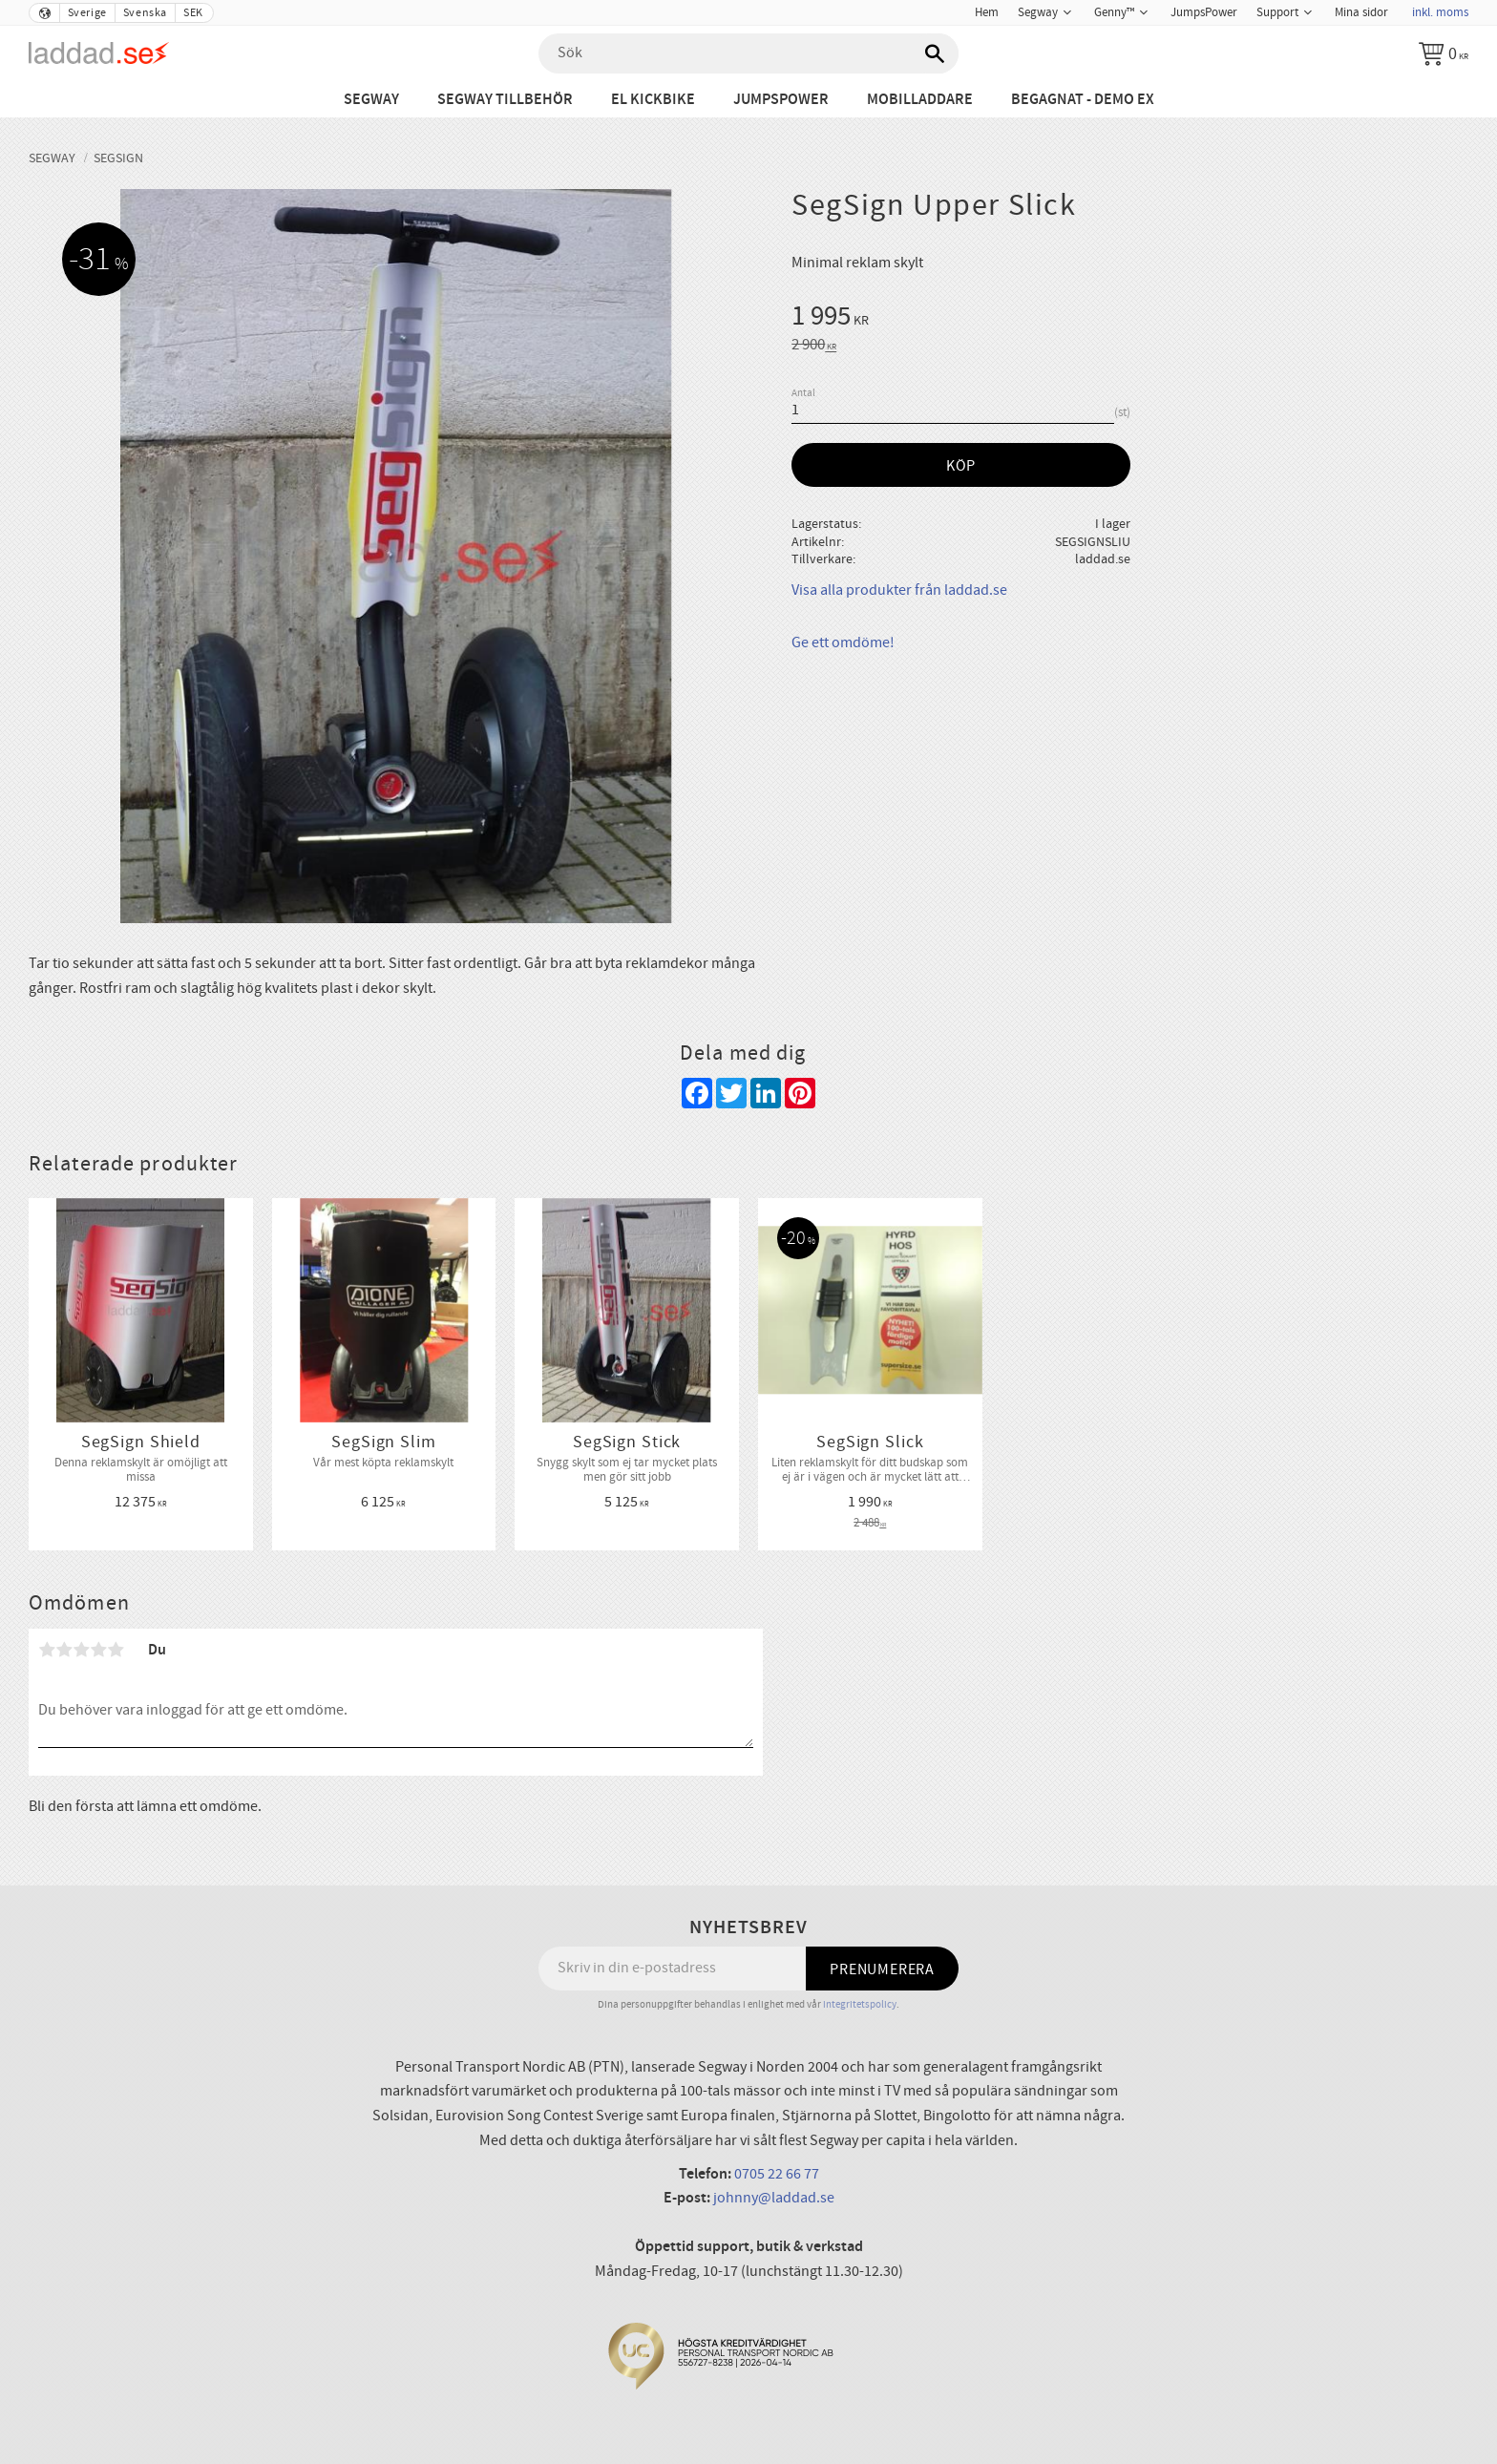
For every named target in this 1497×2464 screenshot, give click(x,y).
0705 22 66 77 (776, 2173)
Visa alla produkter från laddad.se (899, 590)
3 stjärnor (81, 1649)
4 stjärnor (98, 1649)
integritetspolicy (859, 2004)
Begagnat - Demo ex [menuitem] (1082, 100)
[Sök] (935, 53)
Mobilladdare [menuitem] (920, 100)
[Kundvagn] (1443, 53)
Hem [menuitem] (987, 12)
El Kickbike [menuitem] (653, 100)
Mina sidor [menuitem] (1361, 12)
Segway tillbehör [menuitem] (505, 100)
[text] (1129, 319)
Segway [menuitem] (1038, 12)
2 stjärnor (64, 1649)
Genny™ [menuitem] (1114, 12)
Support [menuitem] (1277, 12)
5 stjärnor (115, 1649)
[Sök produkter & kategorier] (748, 53)
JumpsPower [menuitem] (1203, 12)
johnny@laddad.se (773, 2197)
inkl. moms (1440, 12)
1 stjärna (46, 1649)
